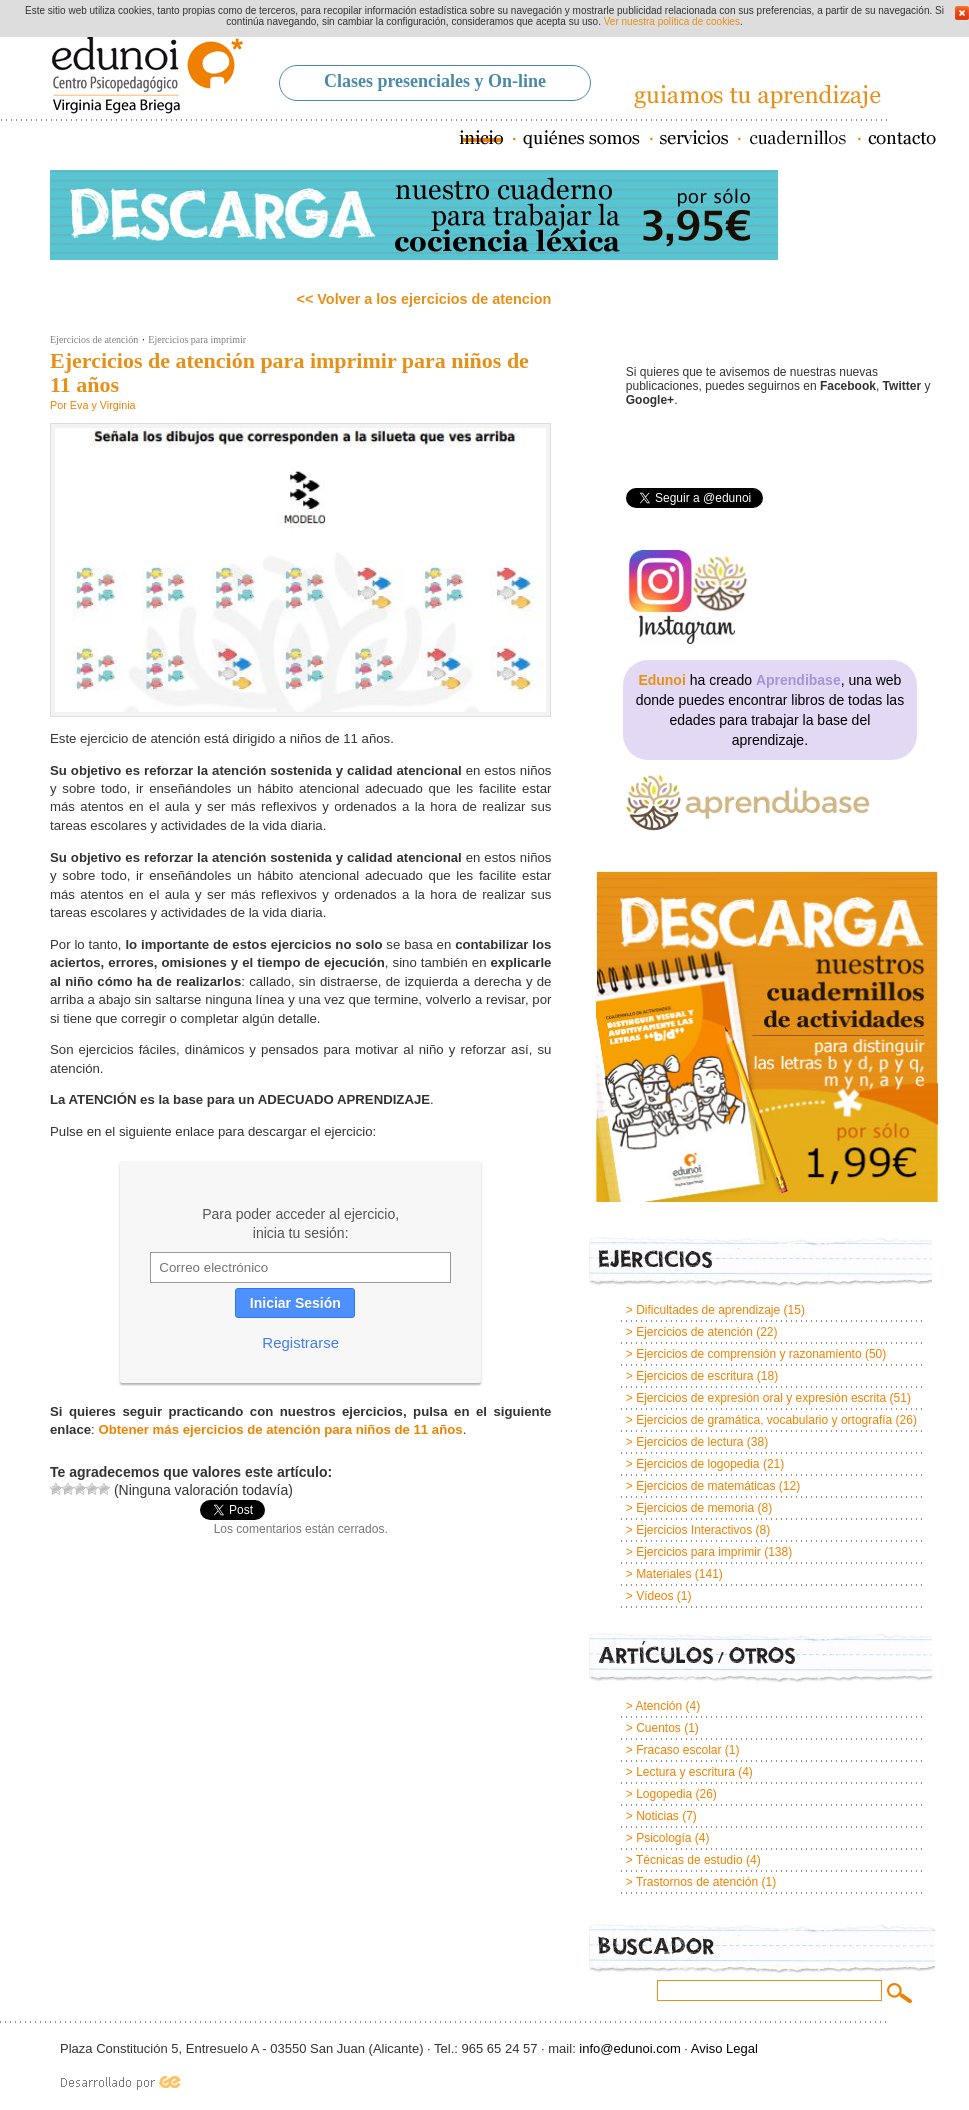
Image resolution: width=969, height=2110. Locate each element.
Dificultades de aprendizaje (708, 1310)
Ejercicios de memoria (695, 1508)
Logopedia (664, 1794)
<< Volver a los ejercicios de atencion (424, 299)
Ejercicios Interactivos (694, 1530)
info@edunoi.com (629, 2048)
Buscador (762, 1949)
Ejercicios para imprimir (197, 339)
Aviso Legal (724, 2048)
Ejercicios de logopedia (697, 1464)
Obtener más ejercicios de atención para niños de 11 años (280, 1429)
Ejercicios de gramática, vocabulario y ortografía (764, 1420)
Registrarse (300, 1342)
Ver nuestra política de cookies (672, 21)
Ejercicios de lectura (689, 1442)
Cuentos (658, 1728)
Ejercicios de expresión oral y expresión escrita (761, 1398)
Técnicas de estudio (689, 1860)
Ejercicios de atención (94, 339)
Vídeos (654, 1596)
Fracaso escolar (678, 1750)
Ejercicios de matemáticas (705, 1486)
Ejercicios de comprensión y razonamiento (748, 1354)
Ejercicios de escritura (694, 1376)
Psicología (663, 1838)
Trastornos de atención (697, 1882)
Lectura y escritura (685, 1772)
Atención (658, 1706)
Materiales (663, 1574)
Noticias (657, 1816)
